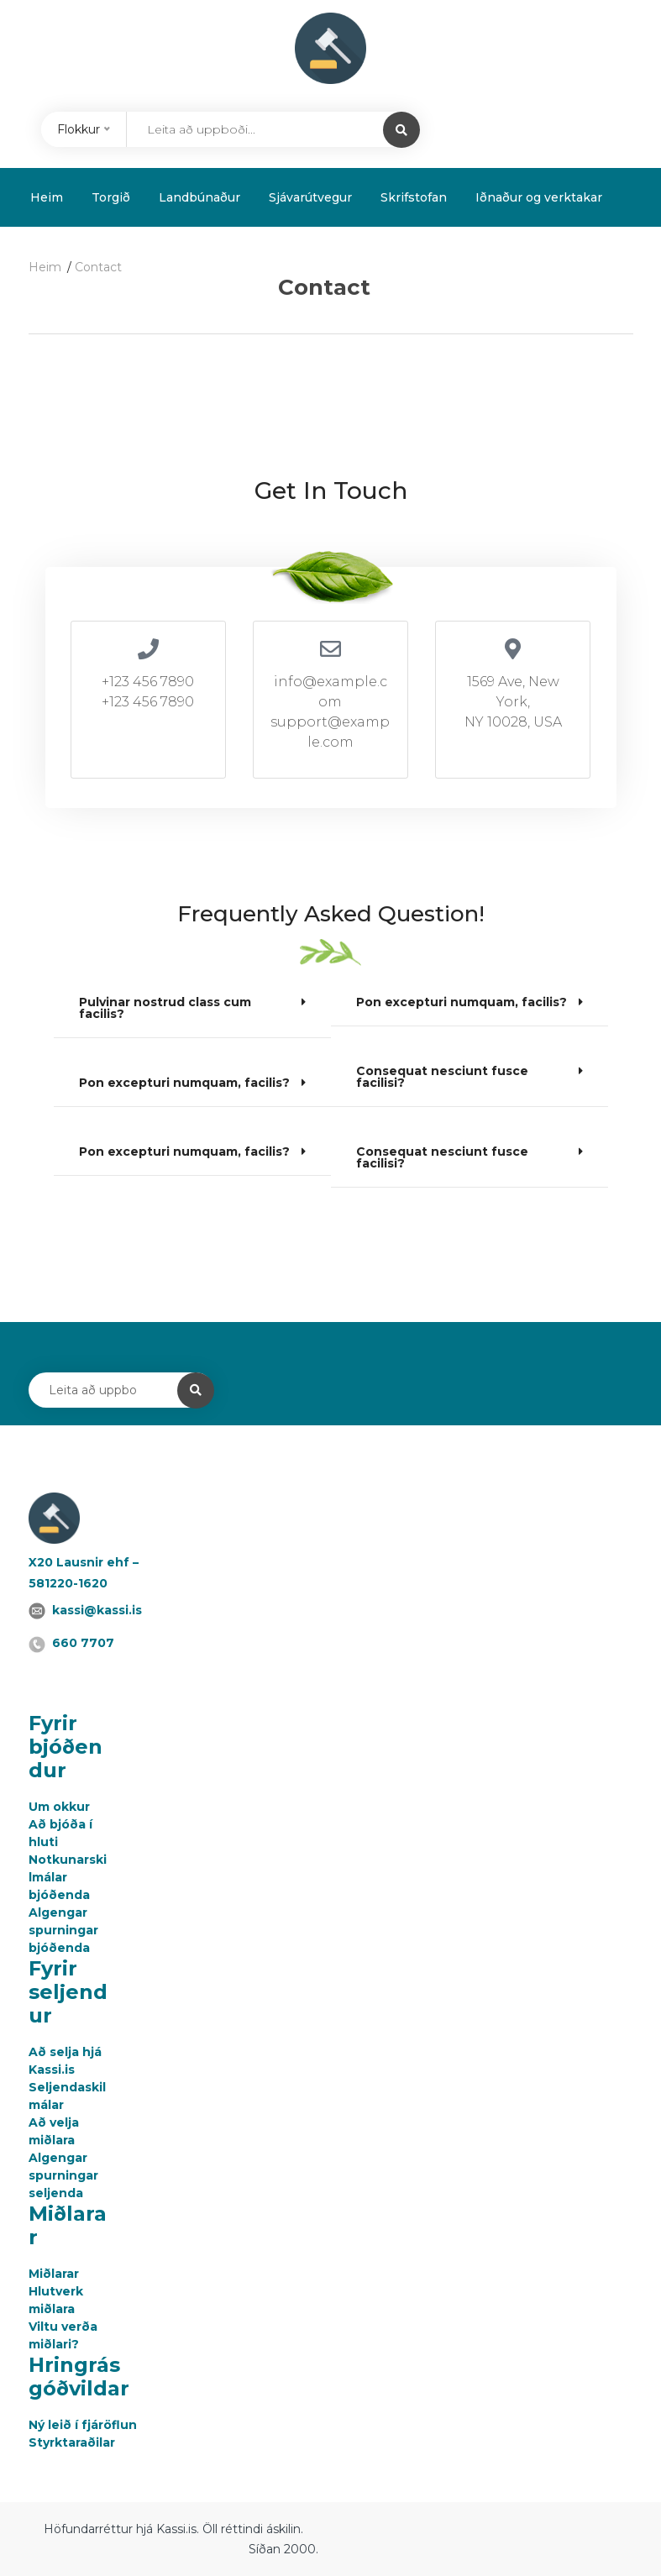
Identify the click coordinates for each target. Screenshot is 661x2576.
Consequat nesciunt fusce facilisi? (442, 1076)
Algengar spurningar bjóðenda (63, 1930)
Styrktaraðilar (72, 2442)
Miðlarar (54, 2273)
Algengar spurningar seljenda (63, 2175)
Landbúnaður (199, 197)
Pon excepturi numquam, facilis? (184, 1082)
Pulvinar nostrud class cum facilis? (165, 1007)
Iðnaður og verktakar (538, 197)
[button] (192, 1008)
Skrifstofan (413, 197)
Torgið (111, 197)
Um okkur (59, 1806)
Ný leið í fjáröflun (83, 2424)
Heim (46, 197)
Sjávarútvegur (310, 197)
